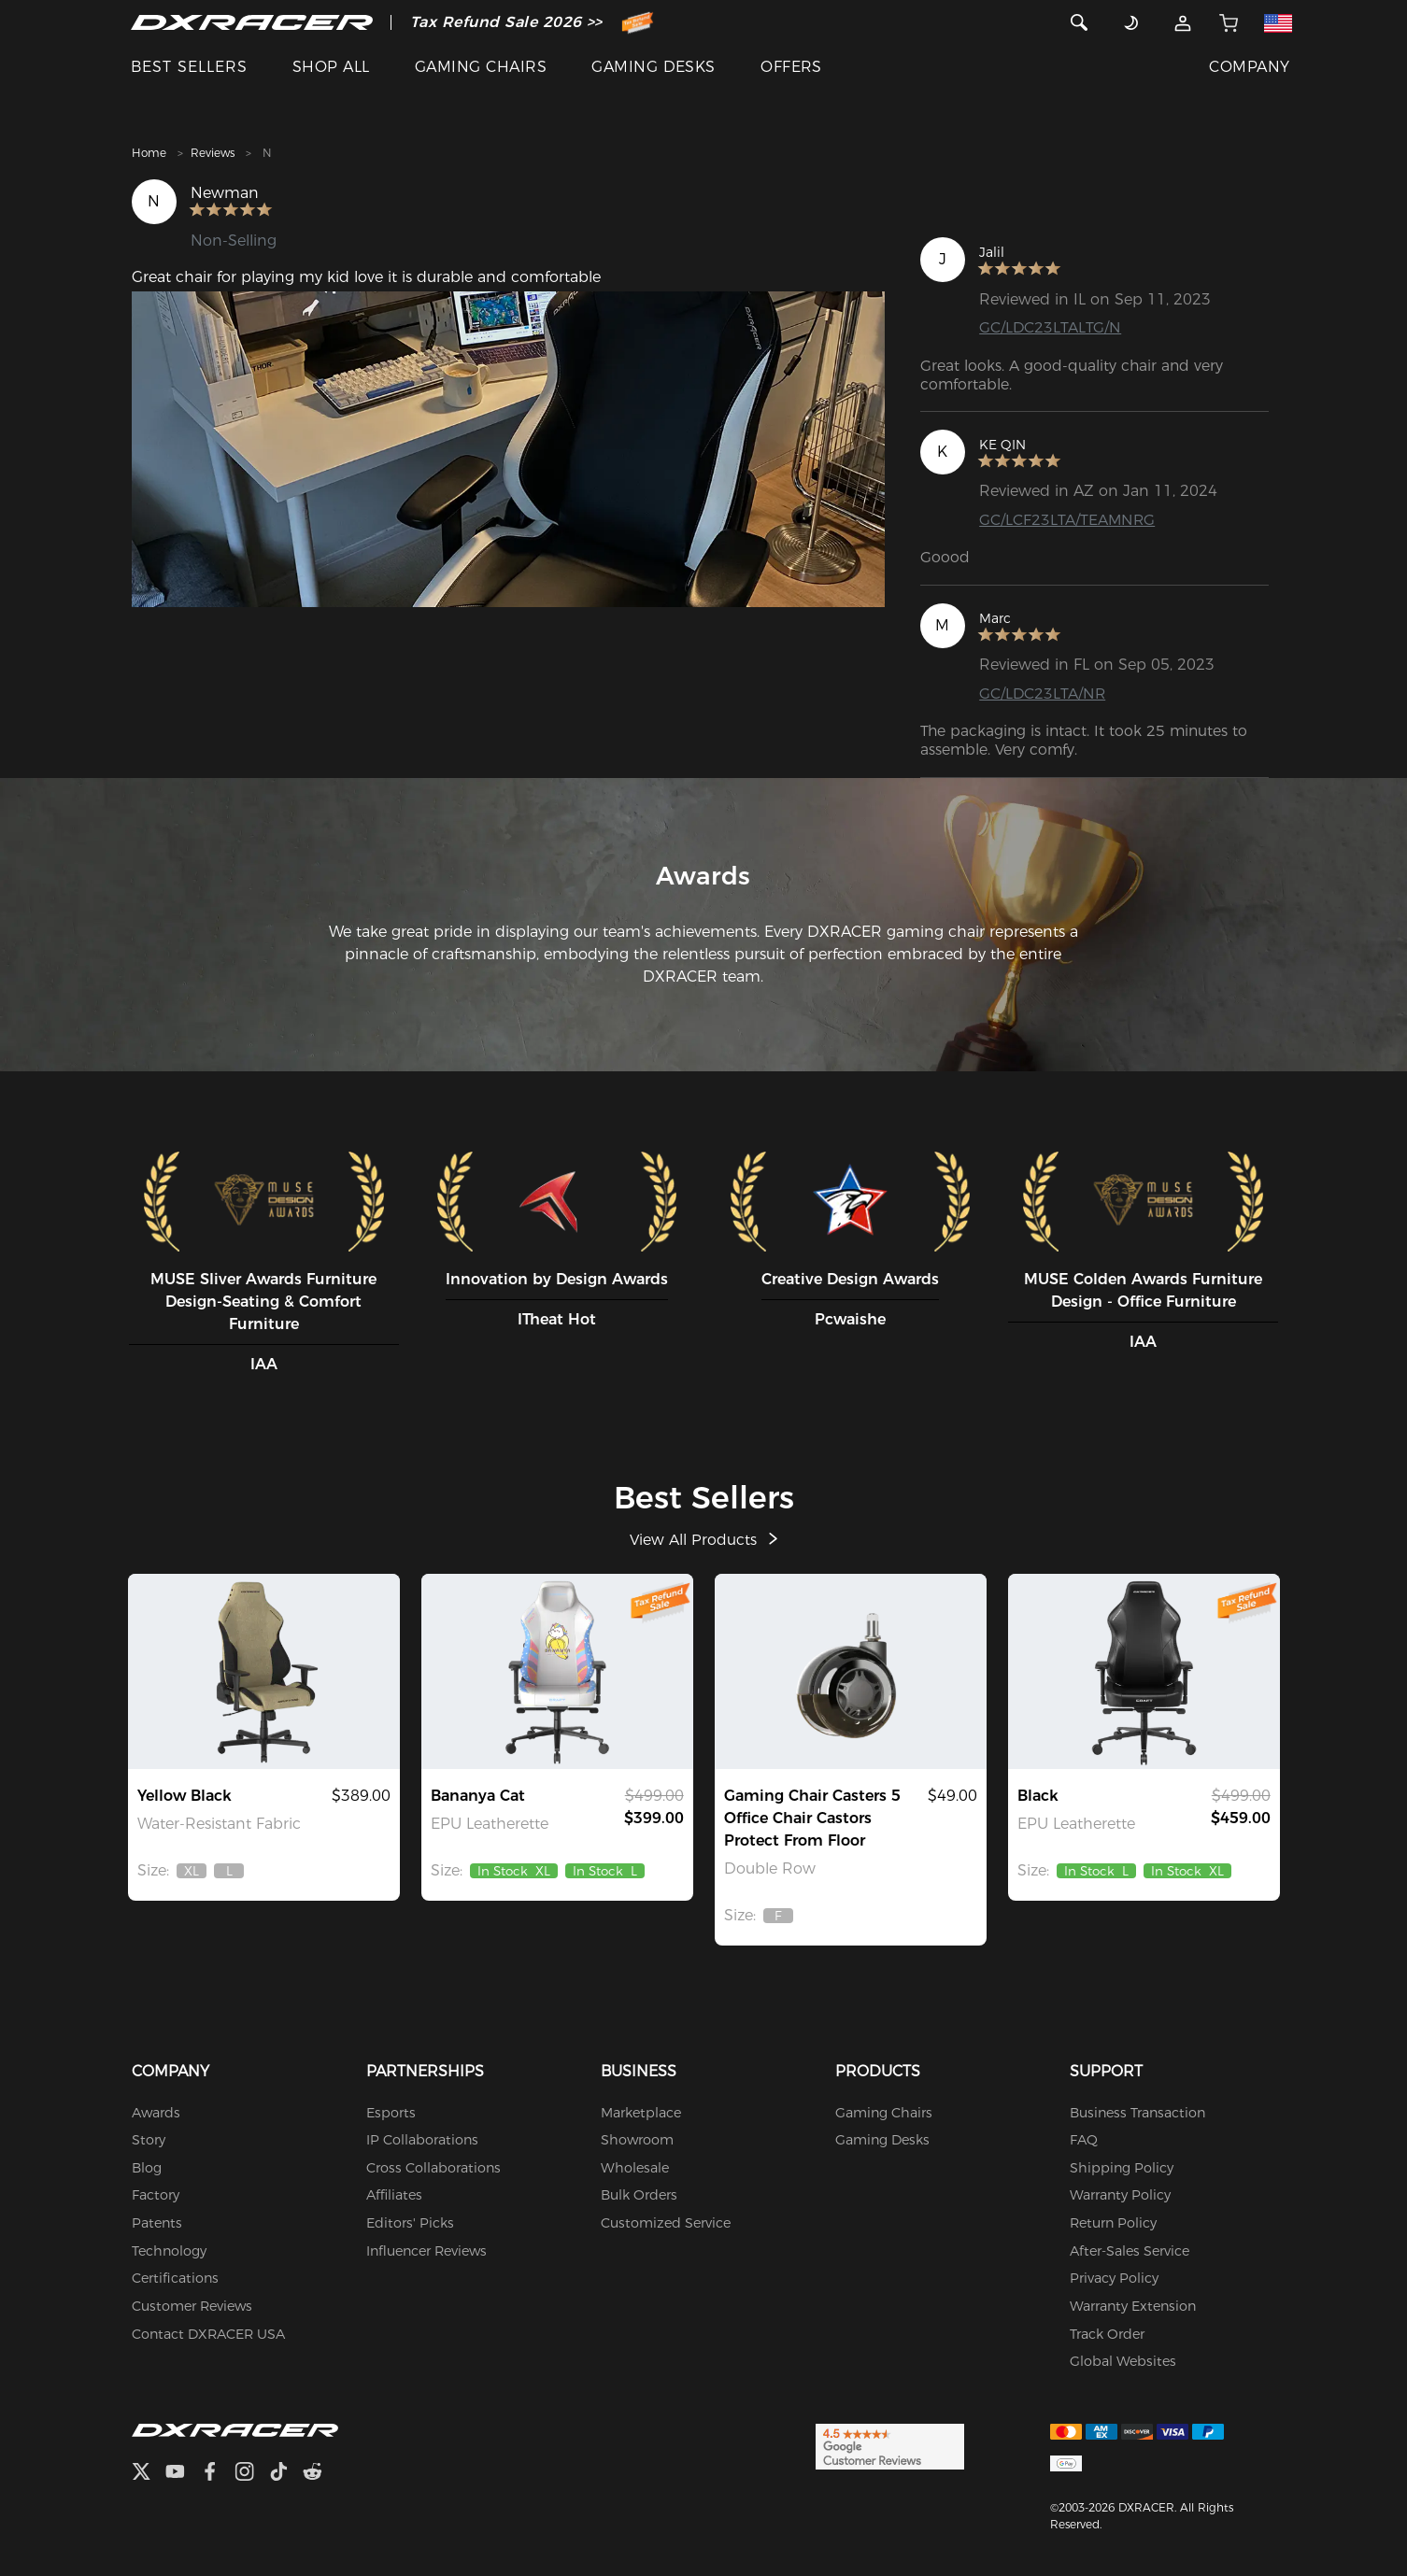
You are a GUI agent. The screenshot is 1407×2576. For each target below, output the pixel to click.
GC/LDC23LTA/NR (1043, 693)
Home (149, 153)
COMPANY (1249, 67)
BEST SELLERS (189, 67)
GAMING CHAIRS (481, 67)
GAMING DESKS (653, 67)
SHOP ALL (331, 67)
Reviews (212, 153)
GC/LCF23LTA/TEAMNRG (1068, 520)
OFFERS (791, 67)
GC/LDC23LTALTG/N (1050, 327)
